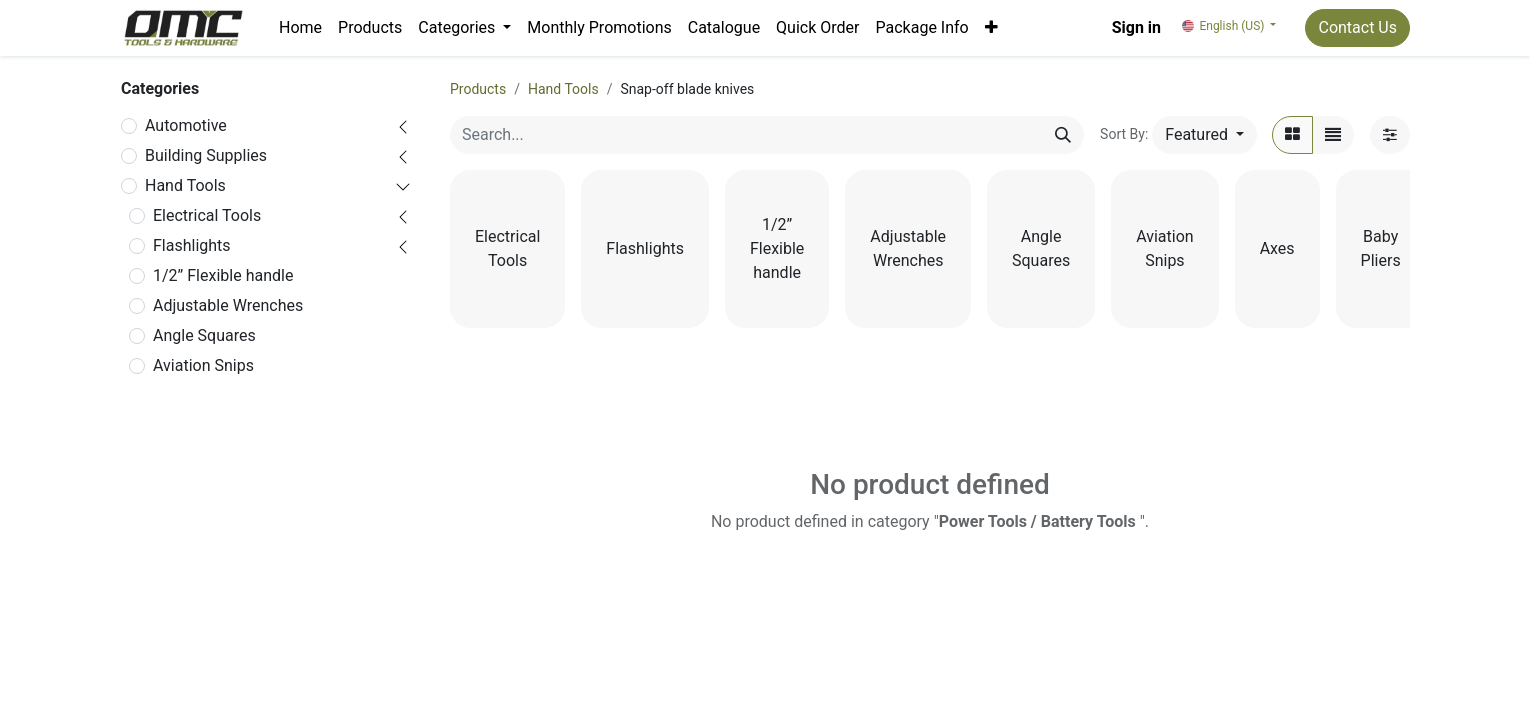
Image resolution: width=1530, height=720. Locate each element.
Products (478, 89)
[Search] (1063, 135)
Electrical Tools (207, 215)
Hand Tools (185, 185)
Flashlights (192, 245)
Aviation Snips (203, 365)
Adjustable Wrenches (228, 305)
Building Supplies (206, 155)
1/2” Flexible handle (223, 275)
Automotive (186, 125)
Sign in (1136, 27)
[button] (991, 28)
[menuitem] (300, 28)
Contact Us (1357, 27)
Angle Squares (204, 335)
